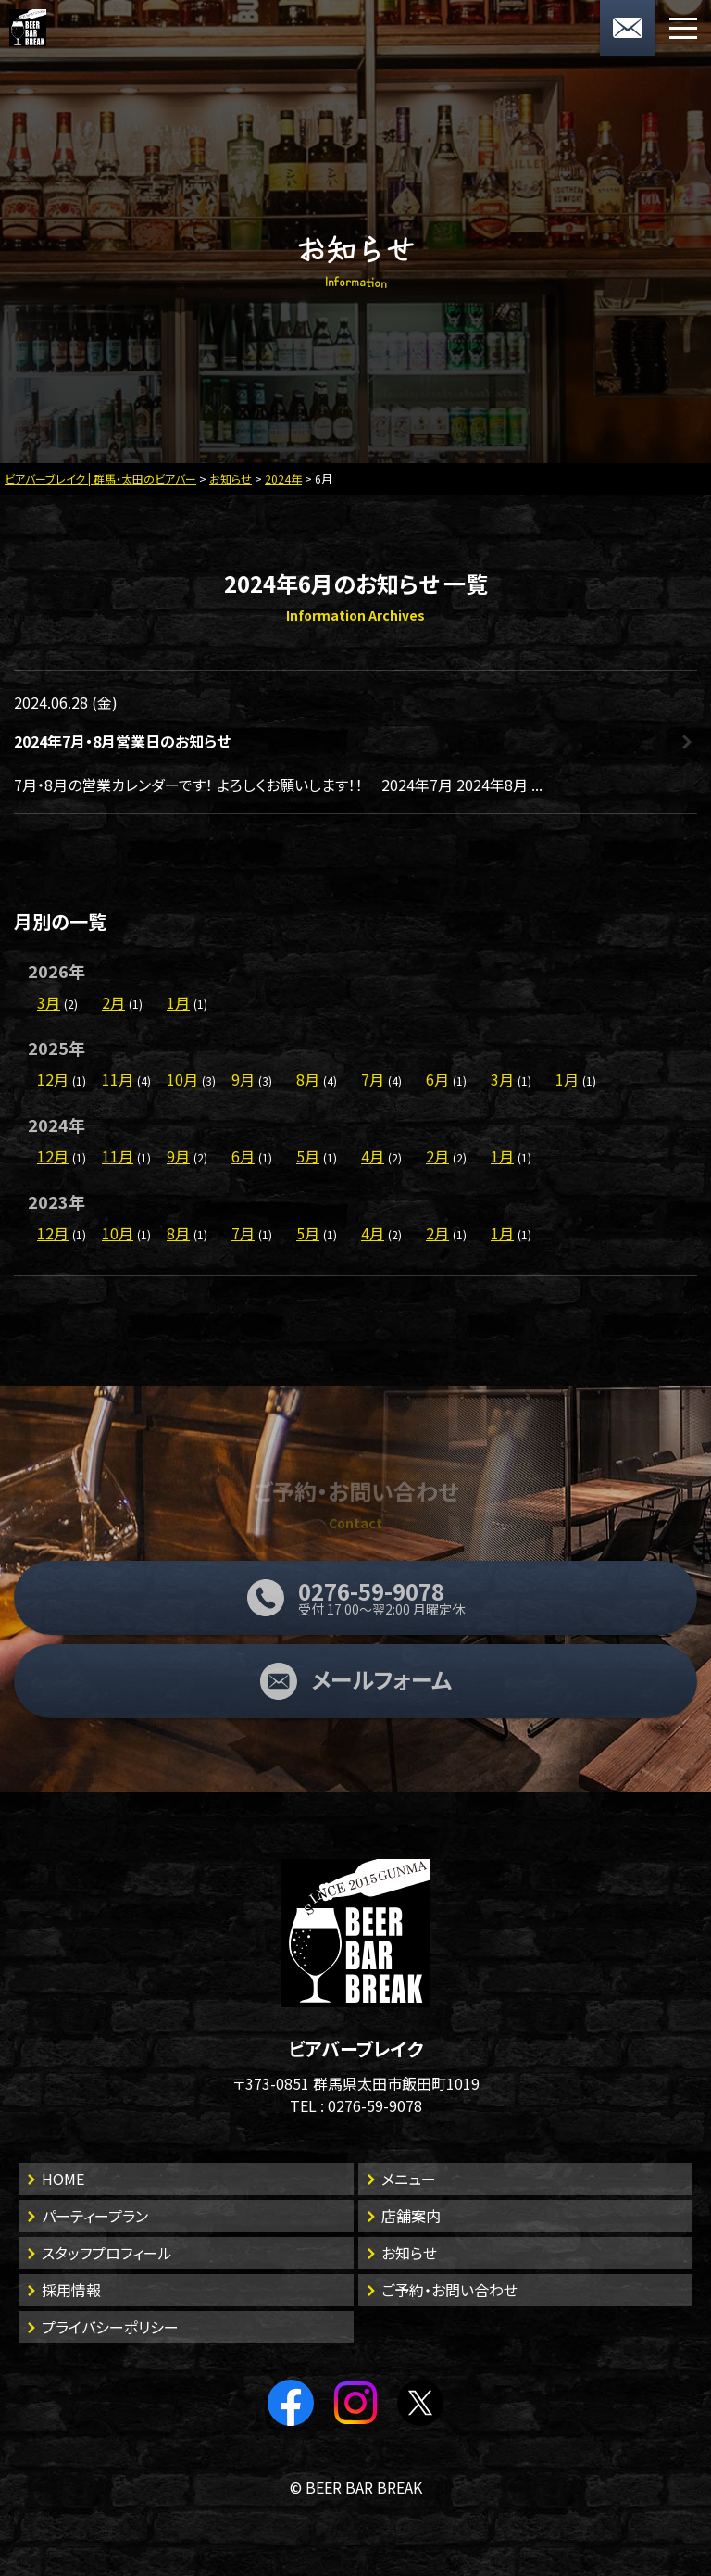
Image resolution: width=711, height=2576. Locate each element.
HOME (63, 2179)
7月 (372, 1079)
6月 (437, 1079)
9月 (243, 1079)
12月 (53, 1079)
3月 (48, 1002)
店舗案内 (411, 2216)
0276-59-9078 (375, 2105)
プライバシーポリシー (110, 2327)
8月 (307, 1079)
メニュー (408, 2179)
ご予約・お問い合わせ (449, 2290)
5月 (307, 1156)
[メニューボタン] (683, 28)
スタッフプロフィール (107, 2253)
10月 (182, 1079)
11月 (117, 1079)
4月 (372, 1156)
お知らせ (409, 2253)
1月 (178, 1002)
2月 (113, 1002)
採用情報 (71, 2290)
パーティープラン (95, 2216)
